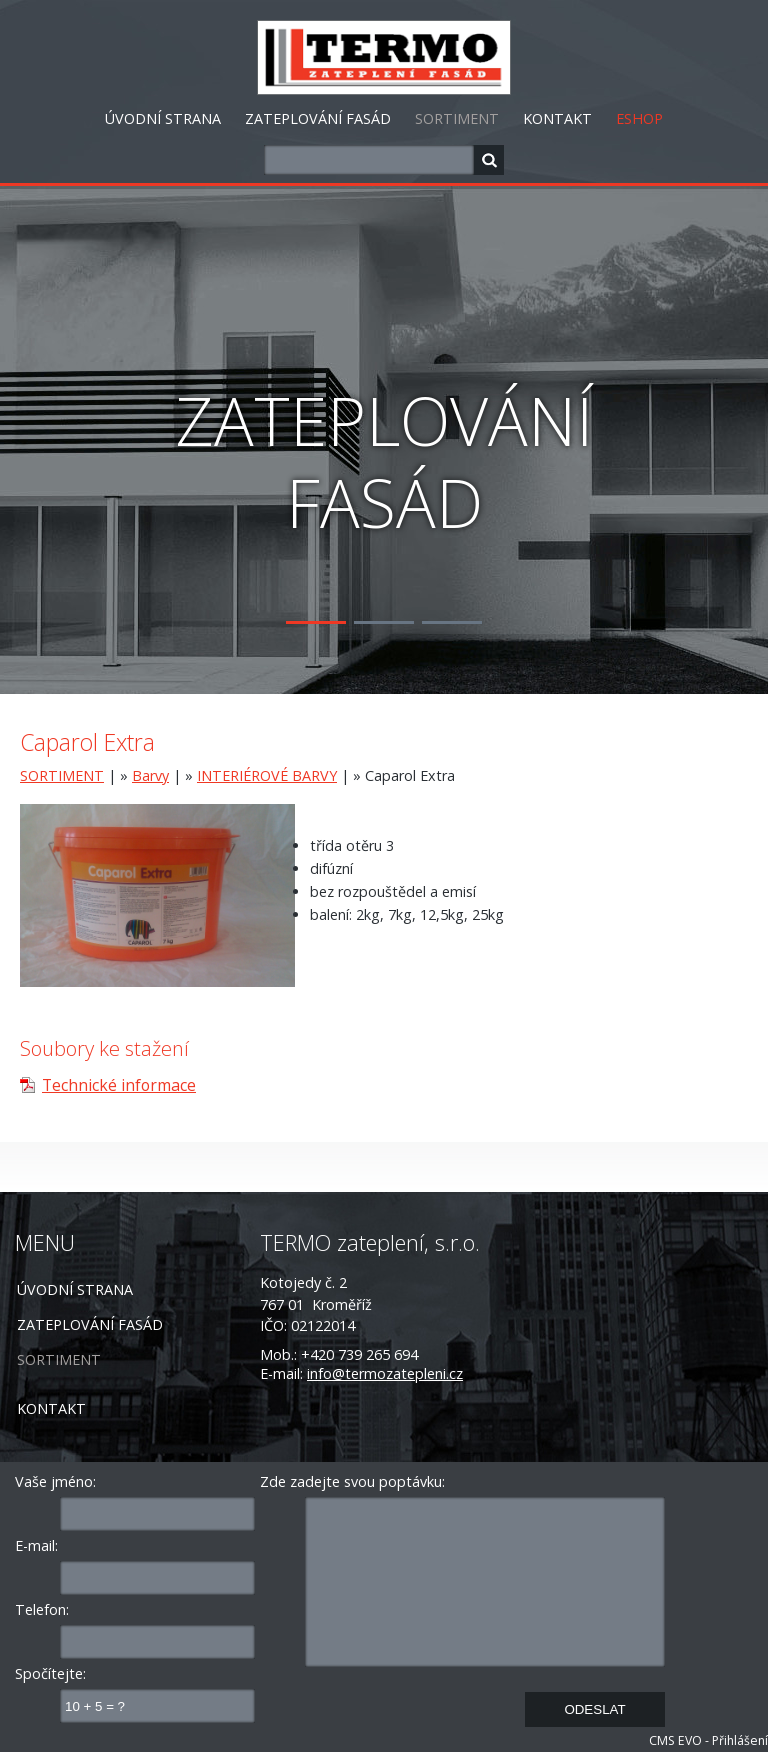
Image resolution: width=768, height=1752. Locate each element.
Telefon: (42, 1609)
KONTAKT (557, 118)
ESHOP (639, 118)
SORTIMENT (457, 118)
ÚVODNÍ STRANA (163, 118)
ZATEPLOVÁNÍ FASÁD (318, 118)
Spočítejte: (50, 1673)
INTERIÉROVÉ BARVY (267, 775)
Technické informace (119, 1085)
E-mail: (36, 1545)
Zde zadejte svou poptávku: (352, 1481)
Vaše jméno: (55, 1481)
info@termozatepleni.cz (385, 1373)
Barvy (150, 775)
